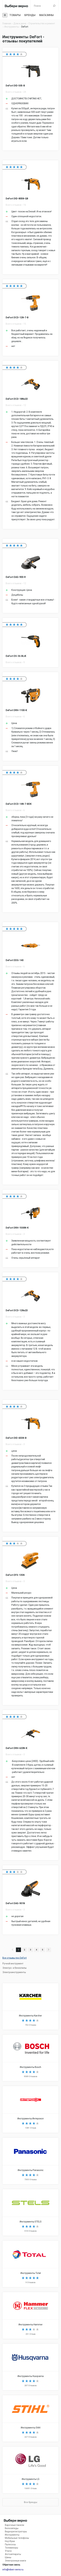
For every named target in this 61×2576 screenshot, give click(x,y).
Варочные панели (14, 2525)
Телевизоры (11, 2547)
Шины (8, 2557)
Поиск (54, 5)
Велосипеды (11, 2528)
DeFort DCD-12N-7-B (30, 317)
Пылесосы (10, 2544)
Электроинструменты (14, 1972)
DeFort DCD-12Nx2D (30, 1331)
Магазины (46, 15)
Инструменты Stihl (30, 2418)
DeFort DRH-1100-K (30, 716)
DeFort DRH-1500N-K (30, 1228)
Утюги (8, 2551)
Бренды (29, 15)
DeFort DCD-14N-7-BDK (30, 839)
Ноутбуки (10, 2541)
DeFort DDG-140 (30, 1053)
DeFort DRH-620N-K (30, 1785)
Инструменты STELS (30, 2212)
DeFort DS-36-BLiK (30, 642)
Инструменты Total (30, 2264)
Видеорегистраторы (16, 2531)
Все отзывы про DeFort (14, 1958)
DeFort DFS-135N (30, 1621)
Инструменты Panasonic (30, 2161)
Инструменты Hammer (30, 2315)
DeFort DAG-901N (30, 1899)
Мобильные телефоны (17, 2538)
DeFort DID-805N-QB (30, 217)
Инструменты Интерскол (30, 2109)
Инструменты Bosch (30, 2058)
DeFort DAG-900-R (30, 576)
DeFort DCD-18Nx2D (30, 445)
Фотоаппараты (13, 2554)
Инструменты (12, 2534)
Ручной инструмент (12, 1963)
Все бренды (30, 2502)
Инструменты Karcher (30, 2006)
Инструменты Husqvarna (30, 2367)
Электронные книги (15, 2560)
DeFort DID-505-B (30, 99)
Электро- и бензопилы (14, 1968)
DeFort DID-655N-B (30, 1466)
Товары (15, 15)
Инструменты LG (30, 2470)
